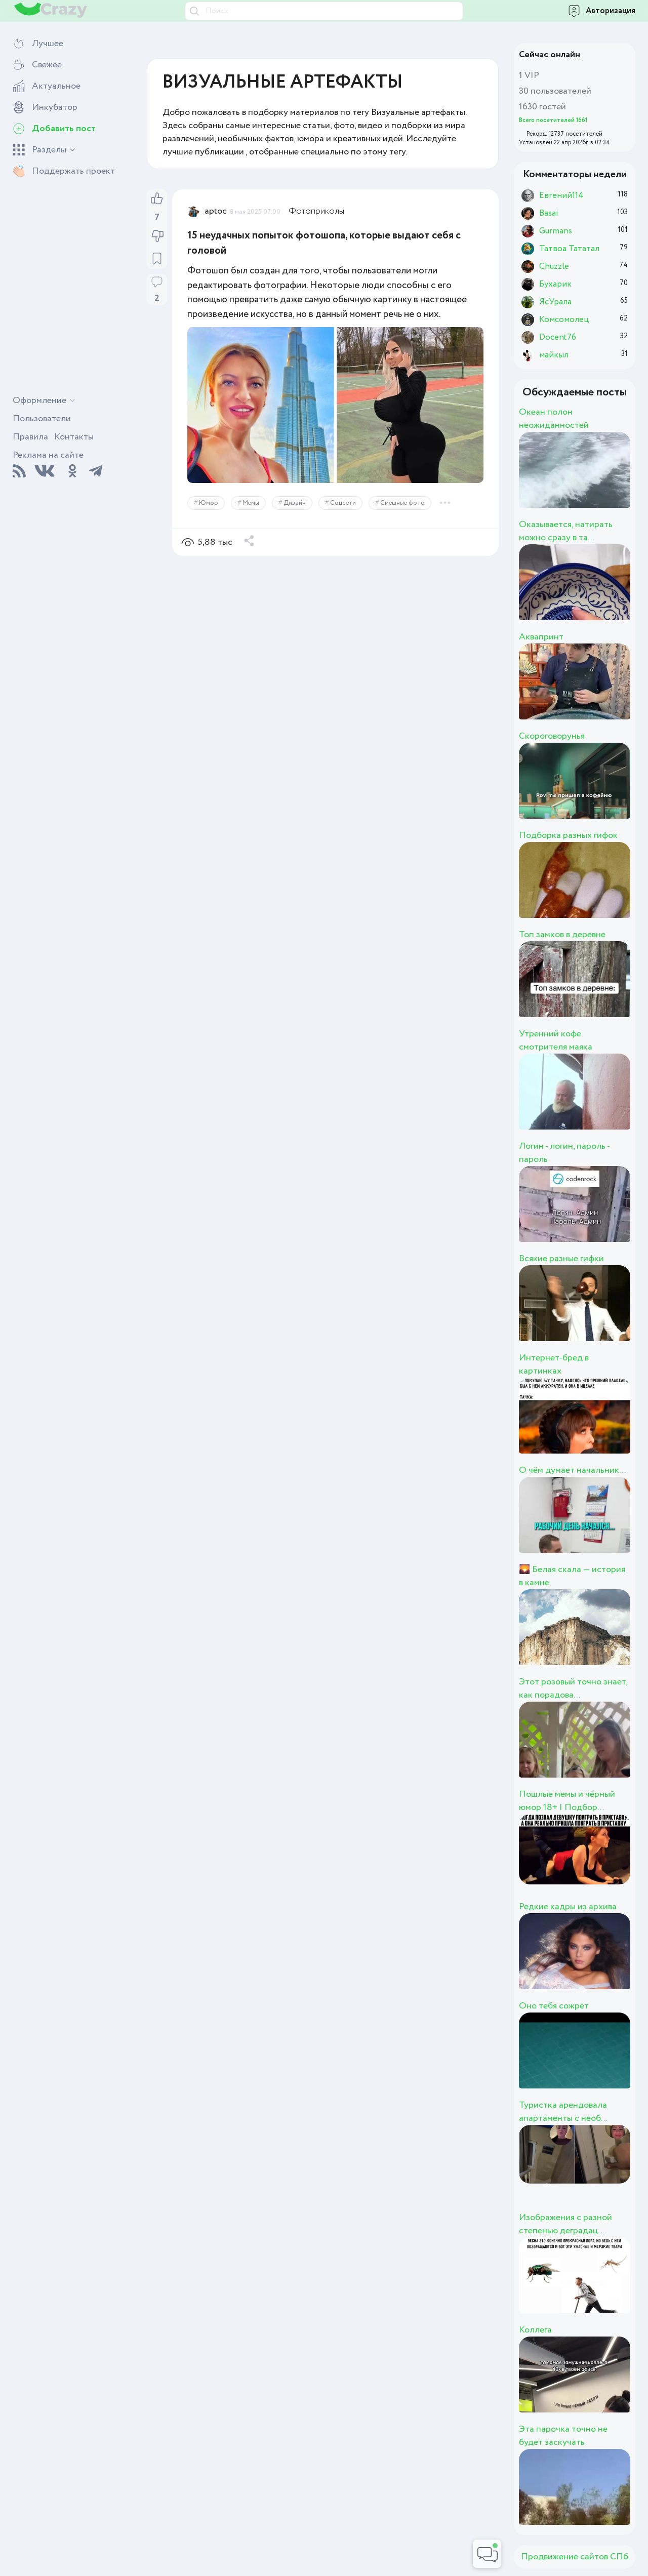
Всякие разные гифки (561, 1258)
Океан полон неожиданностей (554, 419)
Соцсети (343, 503)
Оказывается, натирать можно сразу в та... (566, 531)
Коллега (535, 2330)
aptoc (216, 211)
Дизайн (295, 503)
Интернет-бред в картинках (554, 1364)
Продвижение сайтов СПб (574, 2556)
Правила (30, 437)
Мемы (250, 503)
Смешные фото (402, 503)
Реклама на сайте (48, 455)
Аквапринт (541, 636)
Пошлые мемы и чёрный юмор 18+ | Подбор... (567, 1801)
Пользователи (42, 418)
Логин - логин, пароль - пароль (564, 1153)
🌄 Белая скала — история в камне (572, 1576)
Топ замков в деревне (562, 934)
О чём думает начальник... (572, 1470)
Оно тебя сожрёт (554, 2005)
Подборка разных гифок (568, 835)
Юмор (208, 503)
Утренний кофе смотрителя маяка (555, 1040)
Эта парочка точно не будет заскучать (563, 2436)
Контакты (74, 437)
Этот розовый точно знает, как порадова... (573, 1688)
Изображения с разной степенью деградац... (565, 2224)
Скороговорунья (552, 736)
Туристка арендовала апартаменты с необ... (563, 2112)
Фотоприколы (316, 211)
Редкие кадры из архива (568, 1906)
